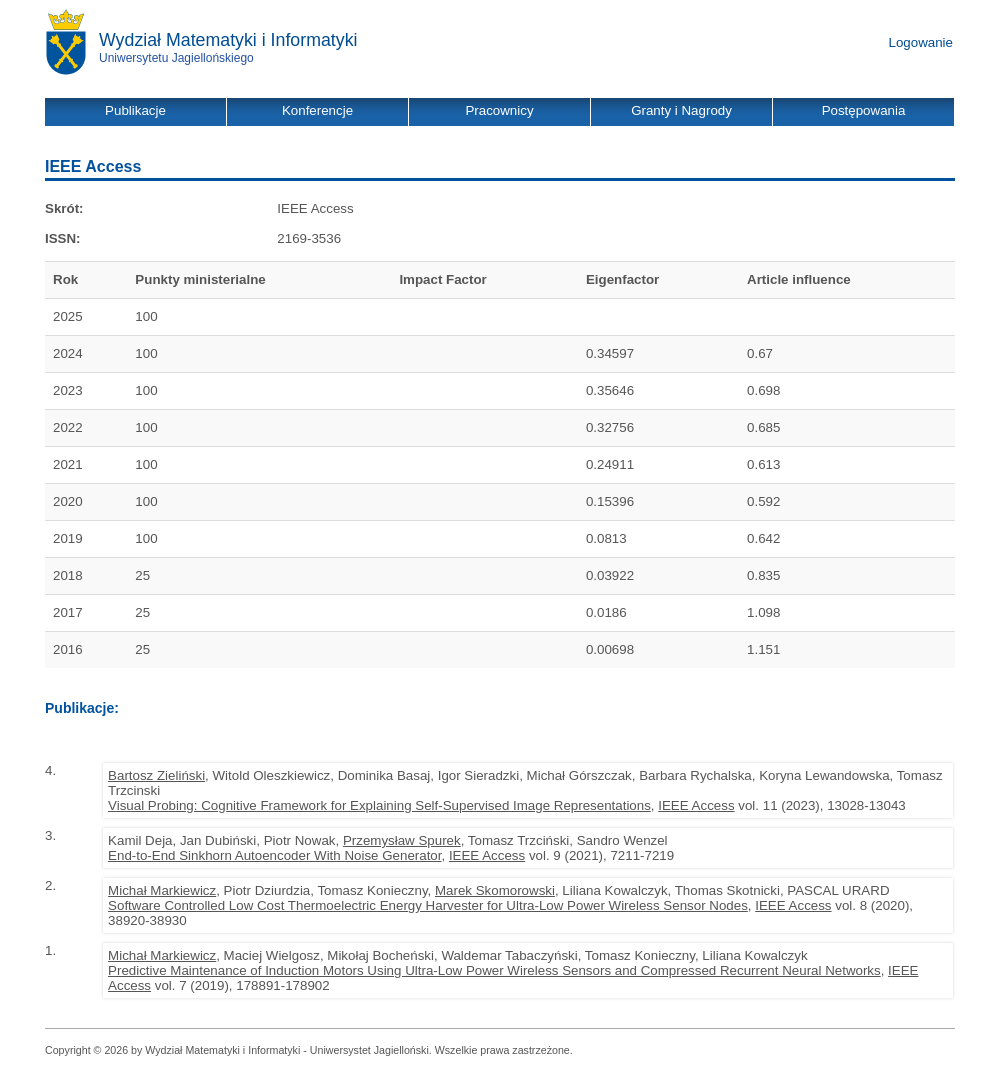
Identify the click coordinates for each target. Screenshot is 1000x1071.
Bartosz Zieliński (156, 775)
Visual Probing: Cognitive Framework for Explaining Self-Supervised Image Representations (379, 805)
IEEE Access (696, 805)
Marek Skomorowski (495, 890)
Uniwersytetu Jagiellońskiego (176, 58)
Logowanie (921, 42)
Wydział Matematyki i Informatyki (228, 40)
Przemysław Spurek (402, 840)
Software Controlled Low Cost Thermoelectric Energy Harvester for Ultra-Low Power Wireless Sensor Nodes (428, 905)
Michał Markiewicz (162, 890)
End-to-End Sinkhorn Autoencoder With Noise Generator (274, 855)
